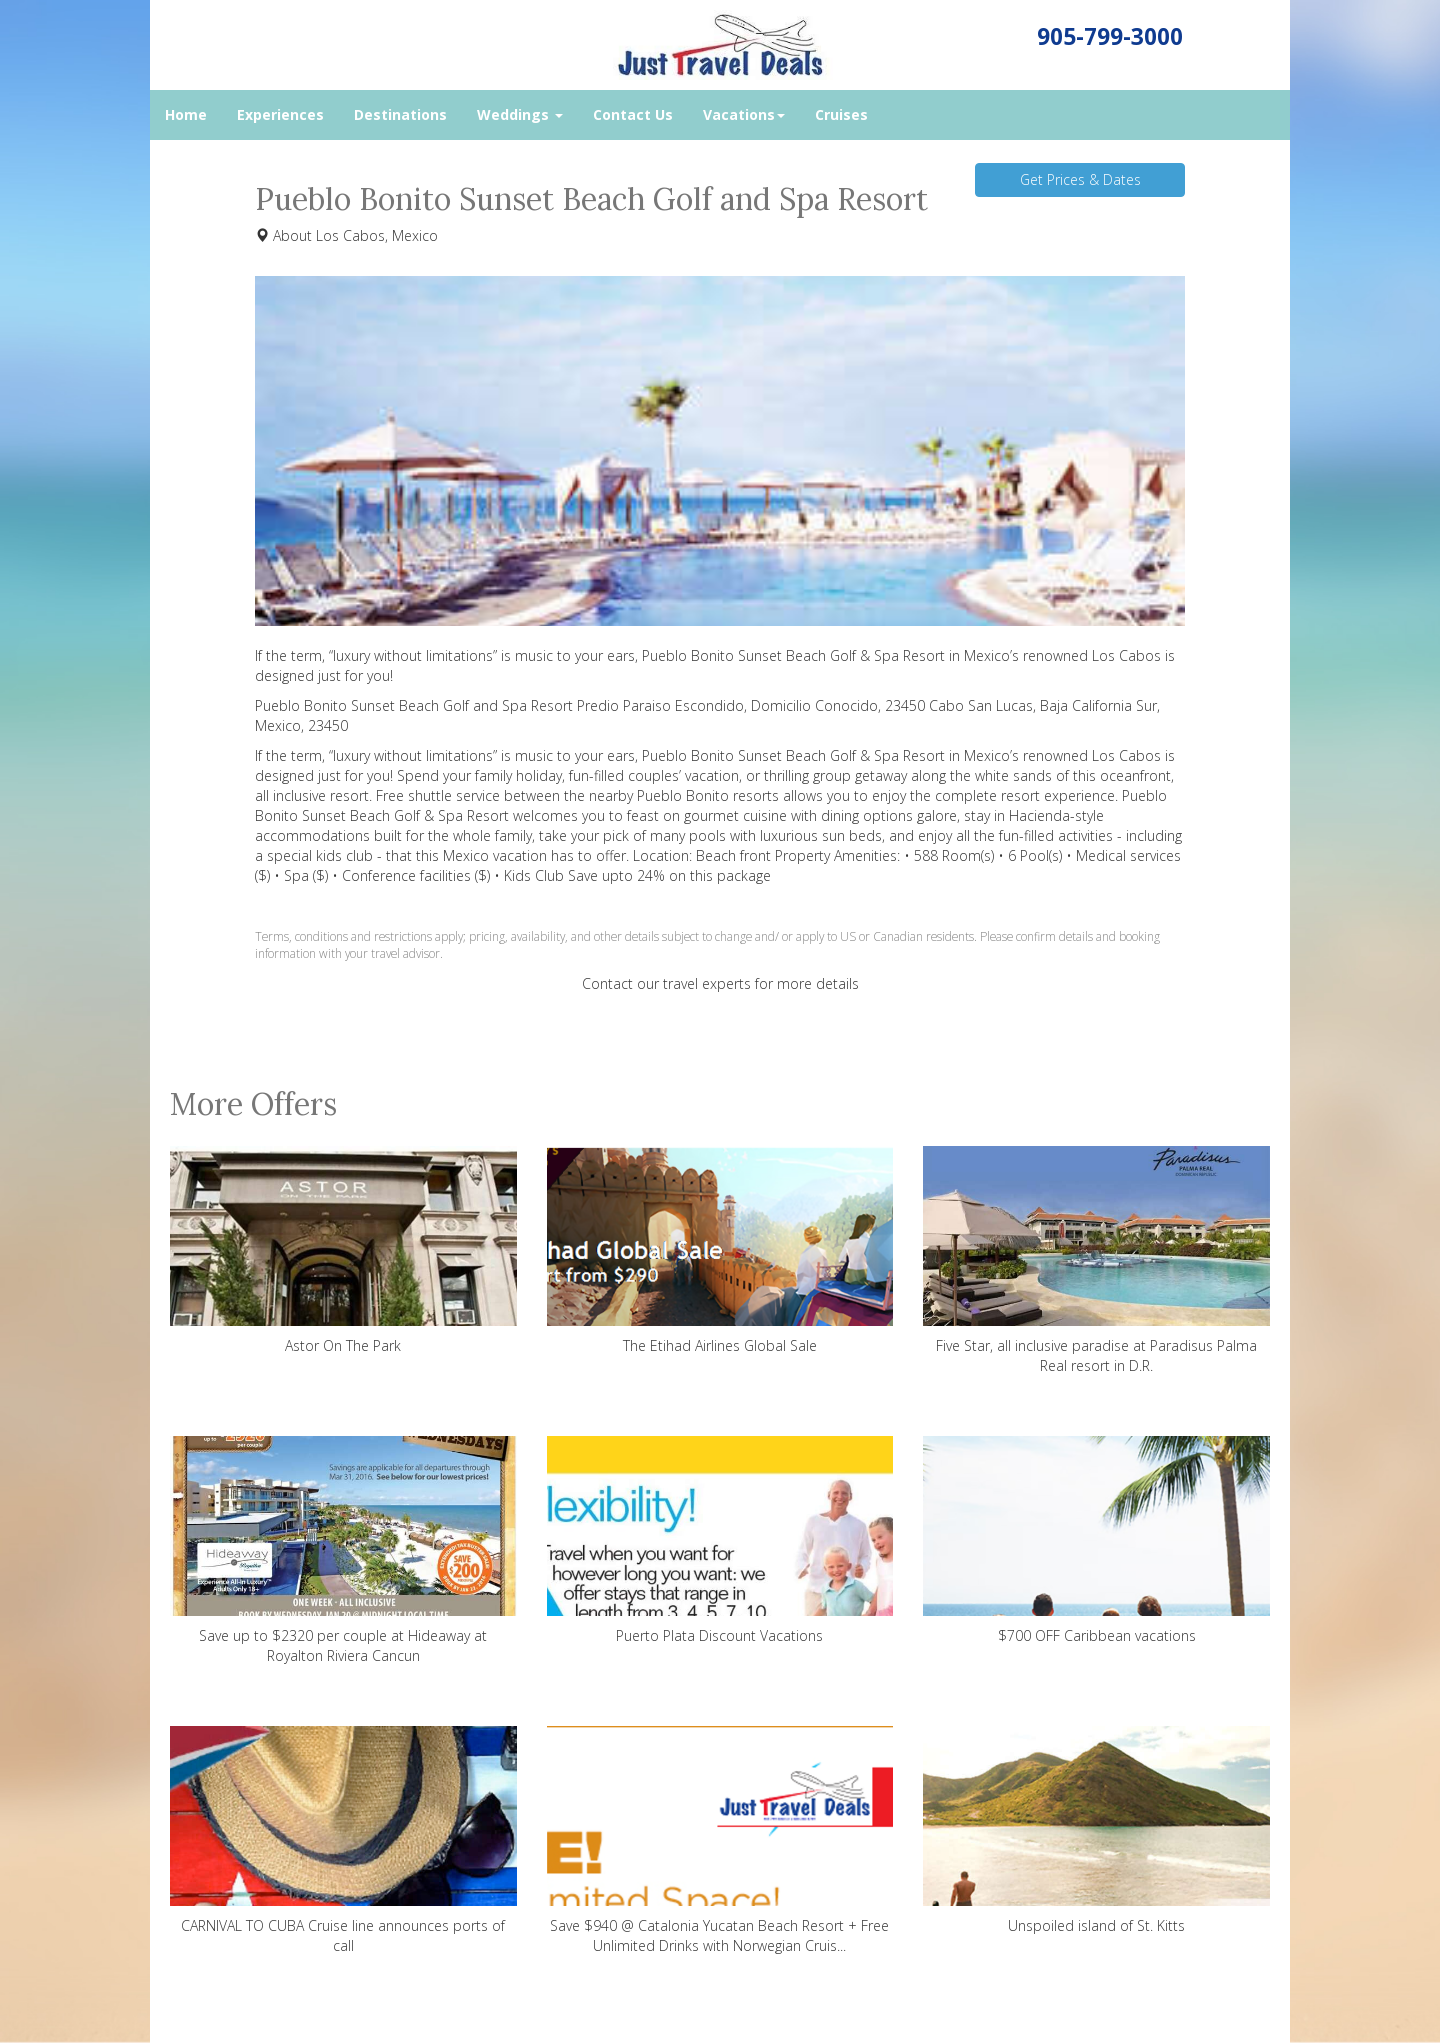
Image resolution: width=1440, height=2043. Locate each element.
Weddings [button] (520, 114)
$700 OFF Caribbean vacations (1096, 1540)
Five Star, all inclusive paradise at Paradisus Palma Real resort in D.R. (1096, 1260)
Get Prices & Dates (1080, 179)
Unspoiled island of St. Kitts (1096, 1830)
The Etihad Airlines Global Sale (720, 1250)
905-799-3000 (1110, 36)
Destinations (400, 114)
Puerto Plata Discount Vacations (720, 1540)
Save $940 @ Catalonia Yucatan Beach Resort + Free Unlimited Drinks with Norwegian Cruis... (720, 1840)
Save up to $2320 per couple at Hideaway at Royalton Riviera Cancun (343, 1550)
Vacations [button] (744, 114)
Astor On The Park (343, 1250)
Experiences (280, 114)
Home (186, 114)
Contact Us (633, 114)
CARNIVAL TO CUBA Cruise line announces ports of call (343, 1840)
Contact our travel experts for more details (720, 983)
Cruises (841, 114)
